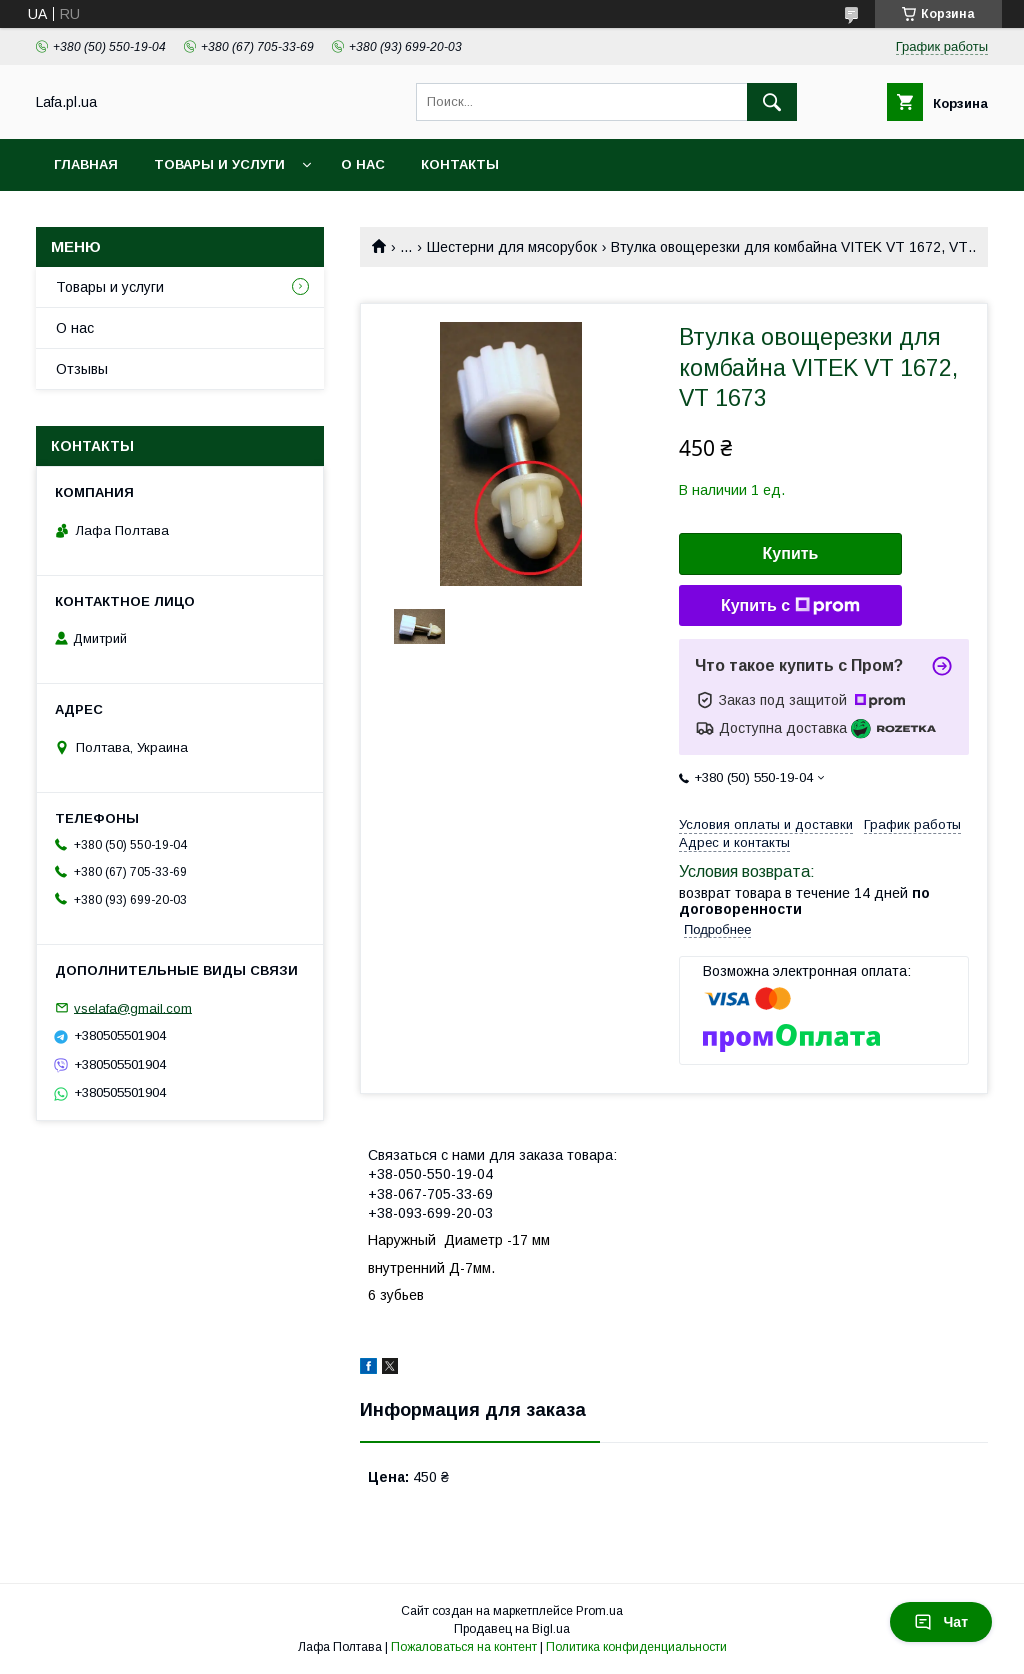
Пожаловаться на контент (464, 1647)
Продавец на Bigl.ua (512, 1629)
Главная (86, 164)
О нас (363, 164)
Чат (941, 1622)
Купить (791, 553)
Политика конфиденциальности (636, 1647)
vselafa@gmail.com (133, 1007)
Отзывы (82, 369)
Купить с (790, 606)
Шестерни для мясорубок (512, 247)
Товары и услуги (219, 164)
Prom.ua (599, 1611)
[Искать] (772, 102)
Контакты (460, 164)
